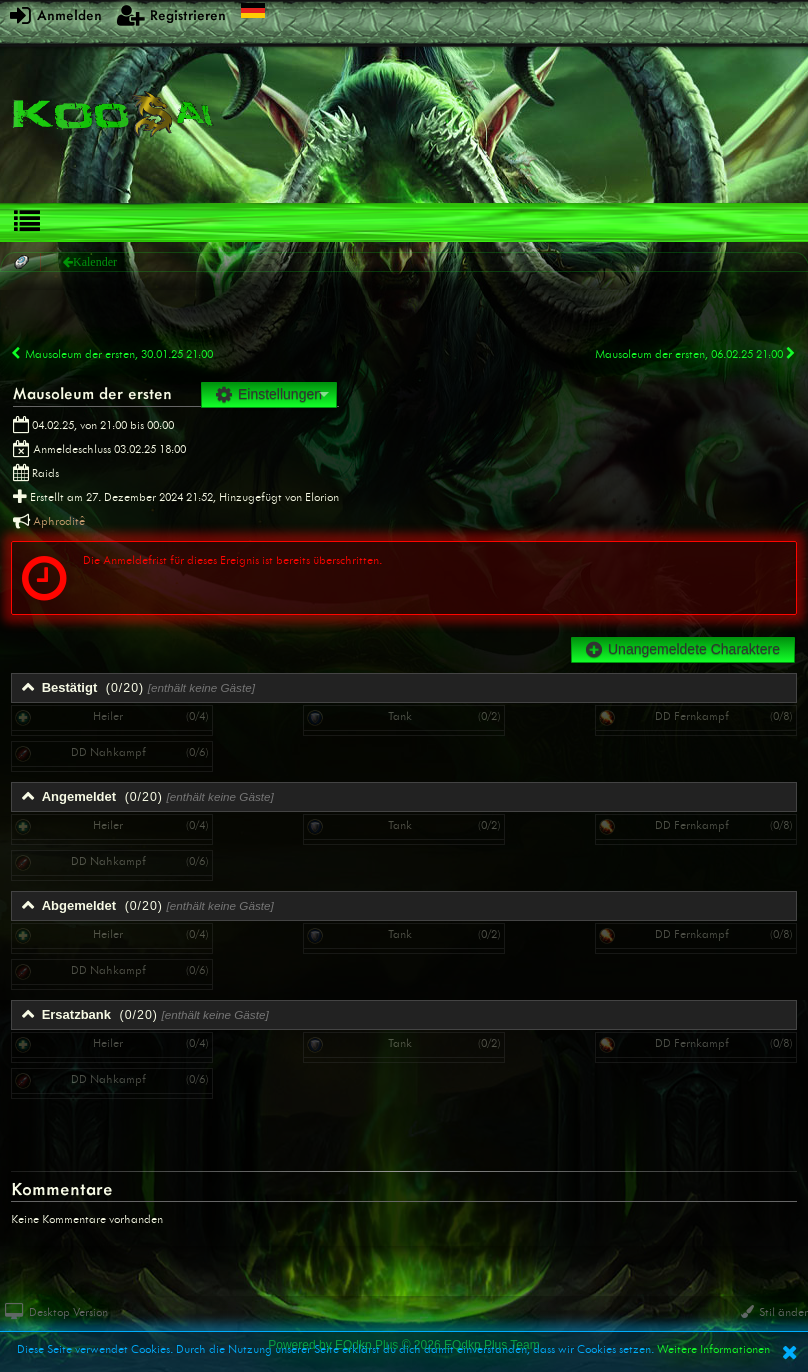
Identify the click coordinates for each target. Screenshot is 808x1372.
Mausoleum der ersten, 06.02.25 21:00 (696, 354)
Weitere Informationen (713, 1349)
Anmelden (56, 14)
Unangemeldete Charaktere (683, 649)
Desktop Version (56, 1312)
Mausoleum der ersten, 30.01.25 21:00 (112, 354)
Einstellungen (269, 394)
